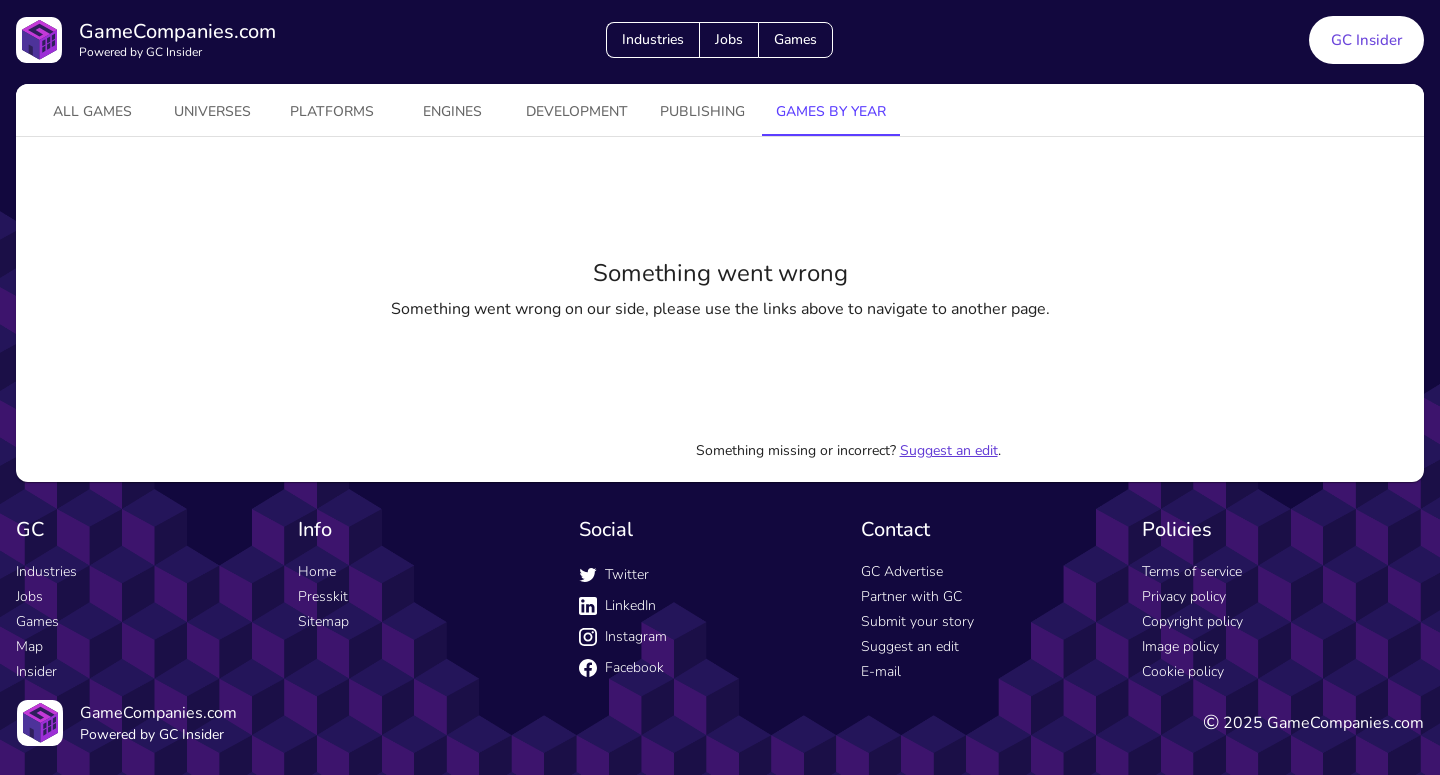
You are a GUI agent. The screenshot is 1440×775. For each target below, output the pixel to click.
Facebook (621, 667)
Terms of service (1192, 571)
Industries (653, 39)
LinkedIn (617, 605)
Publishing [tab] (702, 111)
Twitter (614, 574)
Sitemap (323, 621)
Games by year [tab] (831, 111)
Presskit (323, 596)
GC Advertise (902, 571)
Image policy (1180, 646)
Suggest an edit (949, 450)
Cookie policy (1183, 671)
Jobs (729, 39)
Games (795, 39)
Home (317, 571)
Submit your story (917, 621)
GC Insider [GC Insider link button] (1366, 40)
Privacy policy (1184, 596)
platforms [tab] (332, 111)
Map (29, 646)
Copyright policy (1192, 621)
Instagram (623, 636)
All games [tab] (92, 111)
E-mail (881, 671)
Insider (36, 671)
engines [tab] (452, 111)
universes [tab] (212, 111)
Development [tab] (577, 111)
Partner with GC (911, 596)
